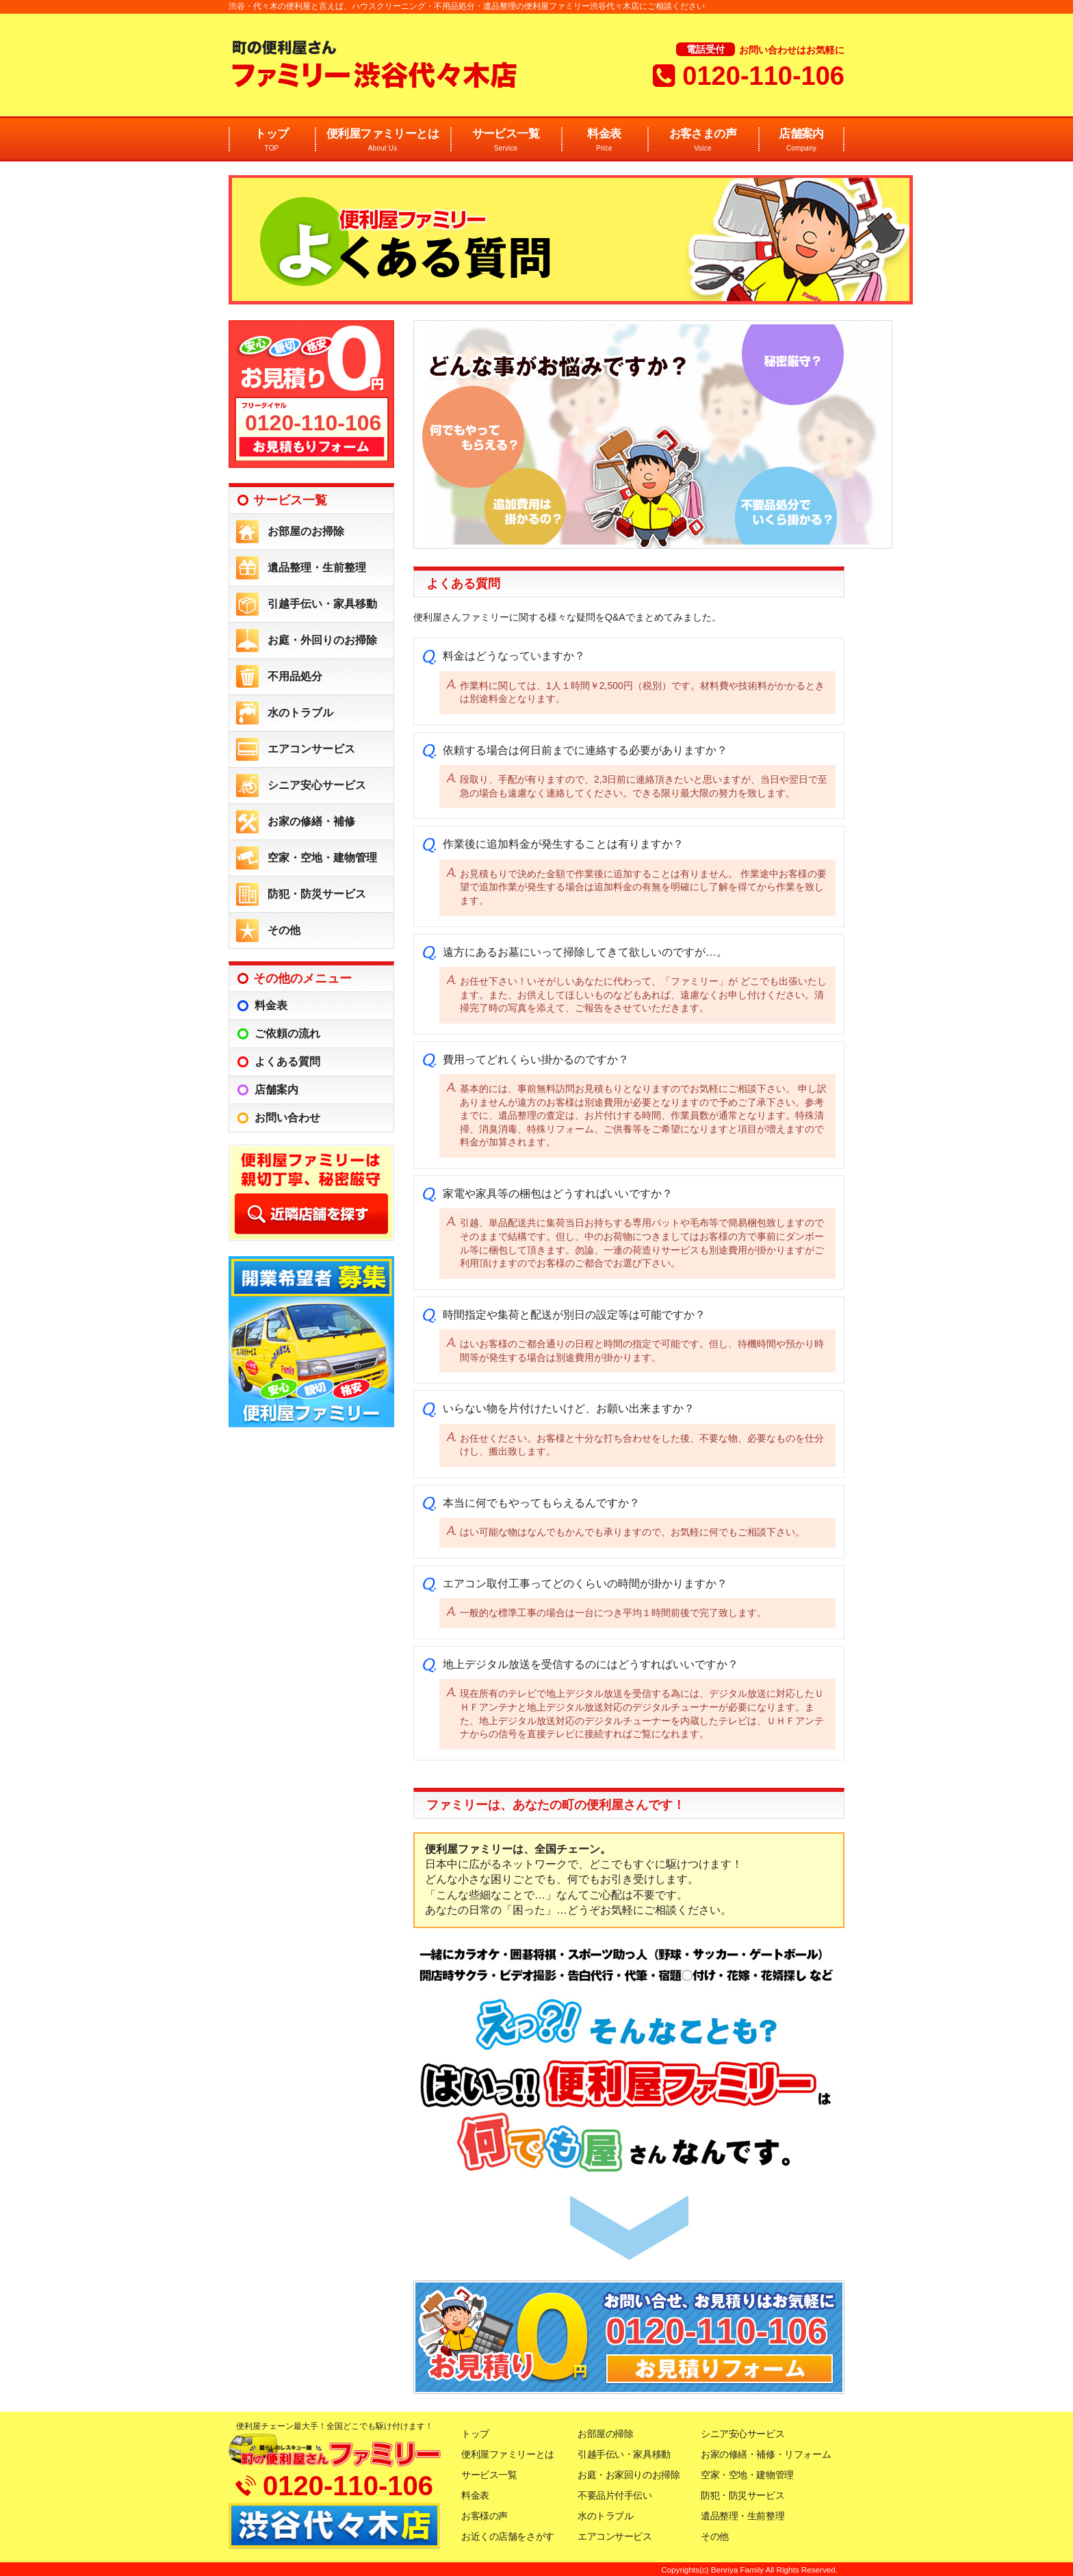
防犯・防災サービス (317, 894)
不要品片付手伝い (615, 2495)
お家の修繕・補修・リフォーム (766, 2454)
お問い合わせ (287, 1117)
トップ (272, 140)
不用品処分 (295, 676)
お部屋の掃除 (605, 2433)
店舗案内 (801, 140)
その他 (284, 930)
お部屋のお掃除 (306, 531)
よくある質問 (287, 1061)
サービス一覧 (505, 140)
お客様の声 (484, 2515)
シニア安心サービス (317, 785)
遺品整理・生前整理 (317, 567)
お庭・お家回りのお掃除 (629, 2474)
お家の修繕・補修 (311, 821)
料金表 (604, 140)
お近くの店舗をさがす (507, 2536)
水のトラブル (300, 712)
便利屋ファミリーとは (382, 140)
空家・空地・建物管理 (322, 857)
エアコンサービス (311, 749)
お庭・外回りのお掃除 (322, 640)
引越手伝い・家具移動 (322, 604)
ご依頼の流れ (287, 1033)
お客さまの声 (702, 140)
